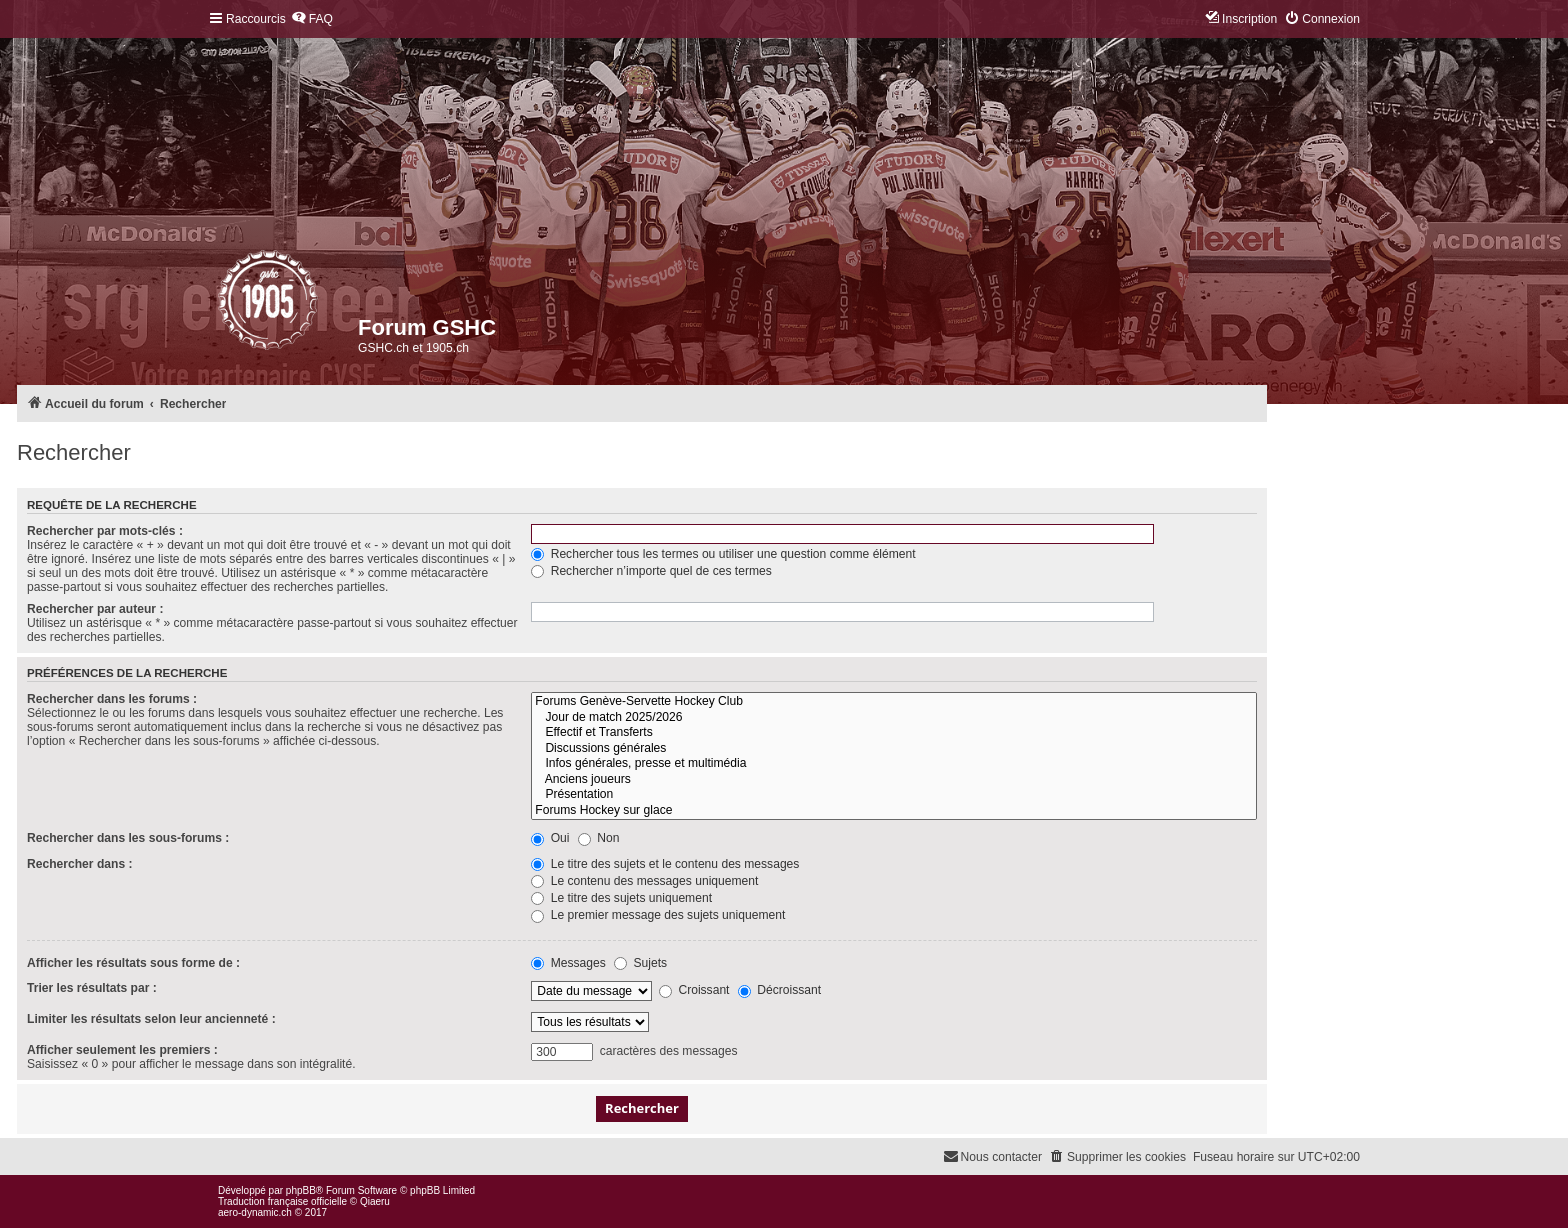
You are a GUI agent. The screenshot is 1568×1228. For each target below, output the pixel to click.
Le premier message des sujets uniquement (658, 915)
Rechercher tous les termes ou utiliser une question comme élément (723, 554)
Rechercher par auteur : (95, 609)
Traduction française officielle (282, 1201)
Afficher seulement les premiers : (122, 1050)
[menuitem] (312, 19)
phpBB (301, 1190)
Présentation (894, 795)
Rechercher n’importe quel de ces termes (651, 571)
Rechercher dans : (80, 864)
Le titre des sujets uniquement (621, 898)
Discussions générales (894, 749)
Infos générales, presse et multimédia (894, 764)
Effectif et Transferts (894, 733)
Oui (550, 838)
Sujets (640, 963)
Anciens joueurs (894, 780)
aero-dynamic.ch (255, 1212)
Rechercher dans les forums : (112, 699)
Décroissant (779, 990)
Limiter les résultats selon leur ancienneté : (151, 1019)
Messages (568, 963)
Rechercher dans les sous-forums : (128, 838)
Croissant (694, 990)
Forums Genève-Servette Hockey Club (894, 702)
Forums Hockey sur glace (894, 811)
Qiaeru (375, 1201)
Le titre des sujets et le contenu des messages (665, 864)
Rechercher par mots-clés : (105, 531)
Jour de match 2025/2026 (894, 718)
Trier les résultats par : (92, 988)
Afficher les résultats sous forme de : (133, 963)
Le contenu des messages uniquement (644, 881)
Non (599, 838)
